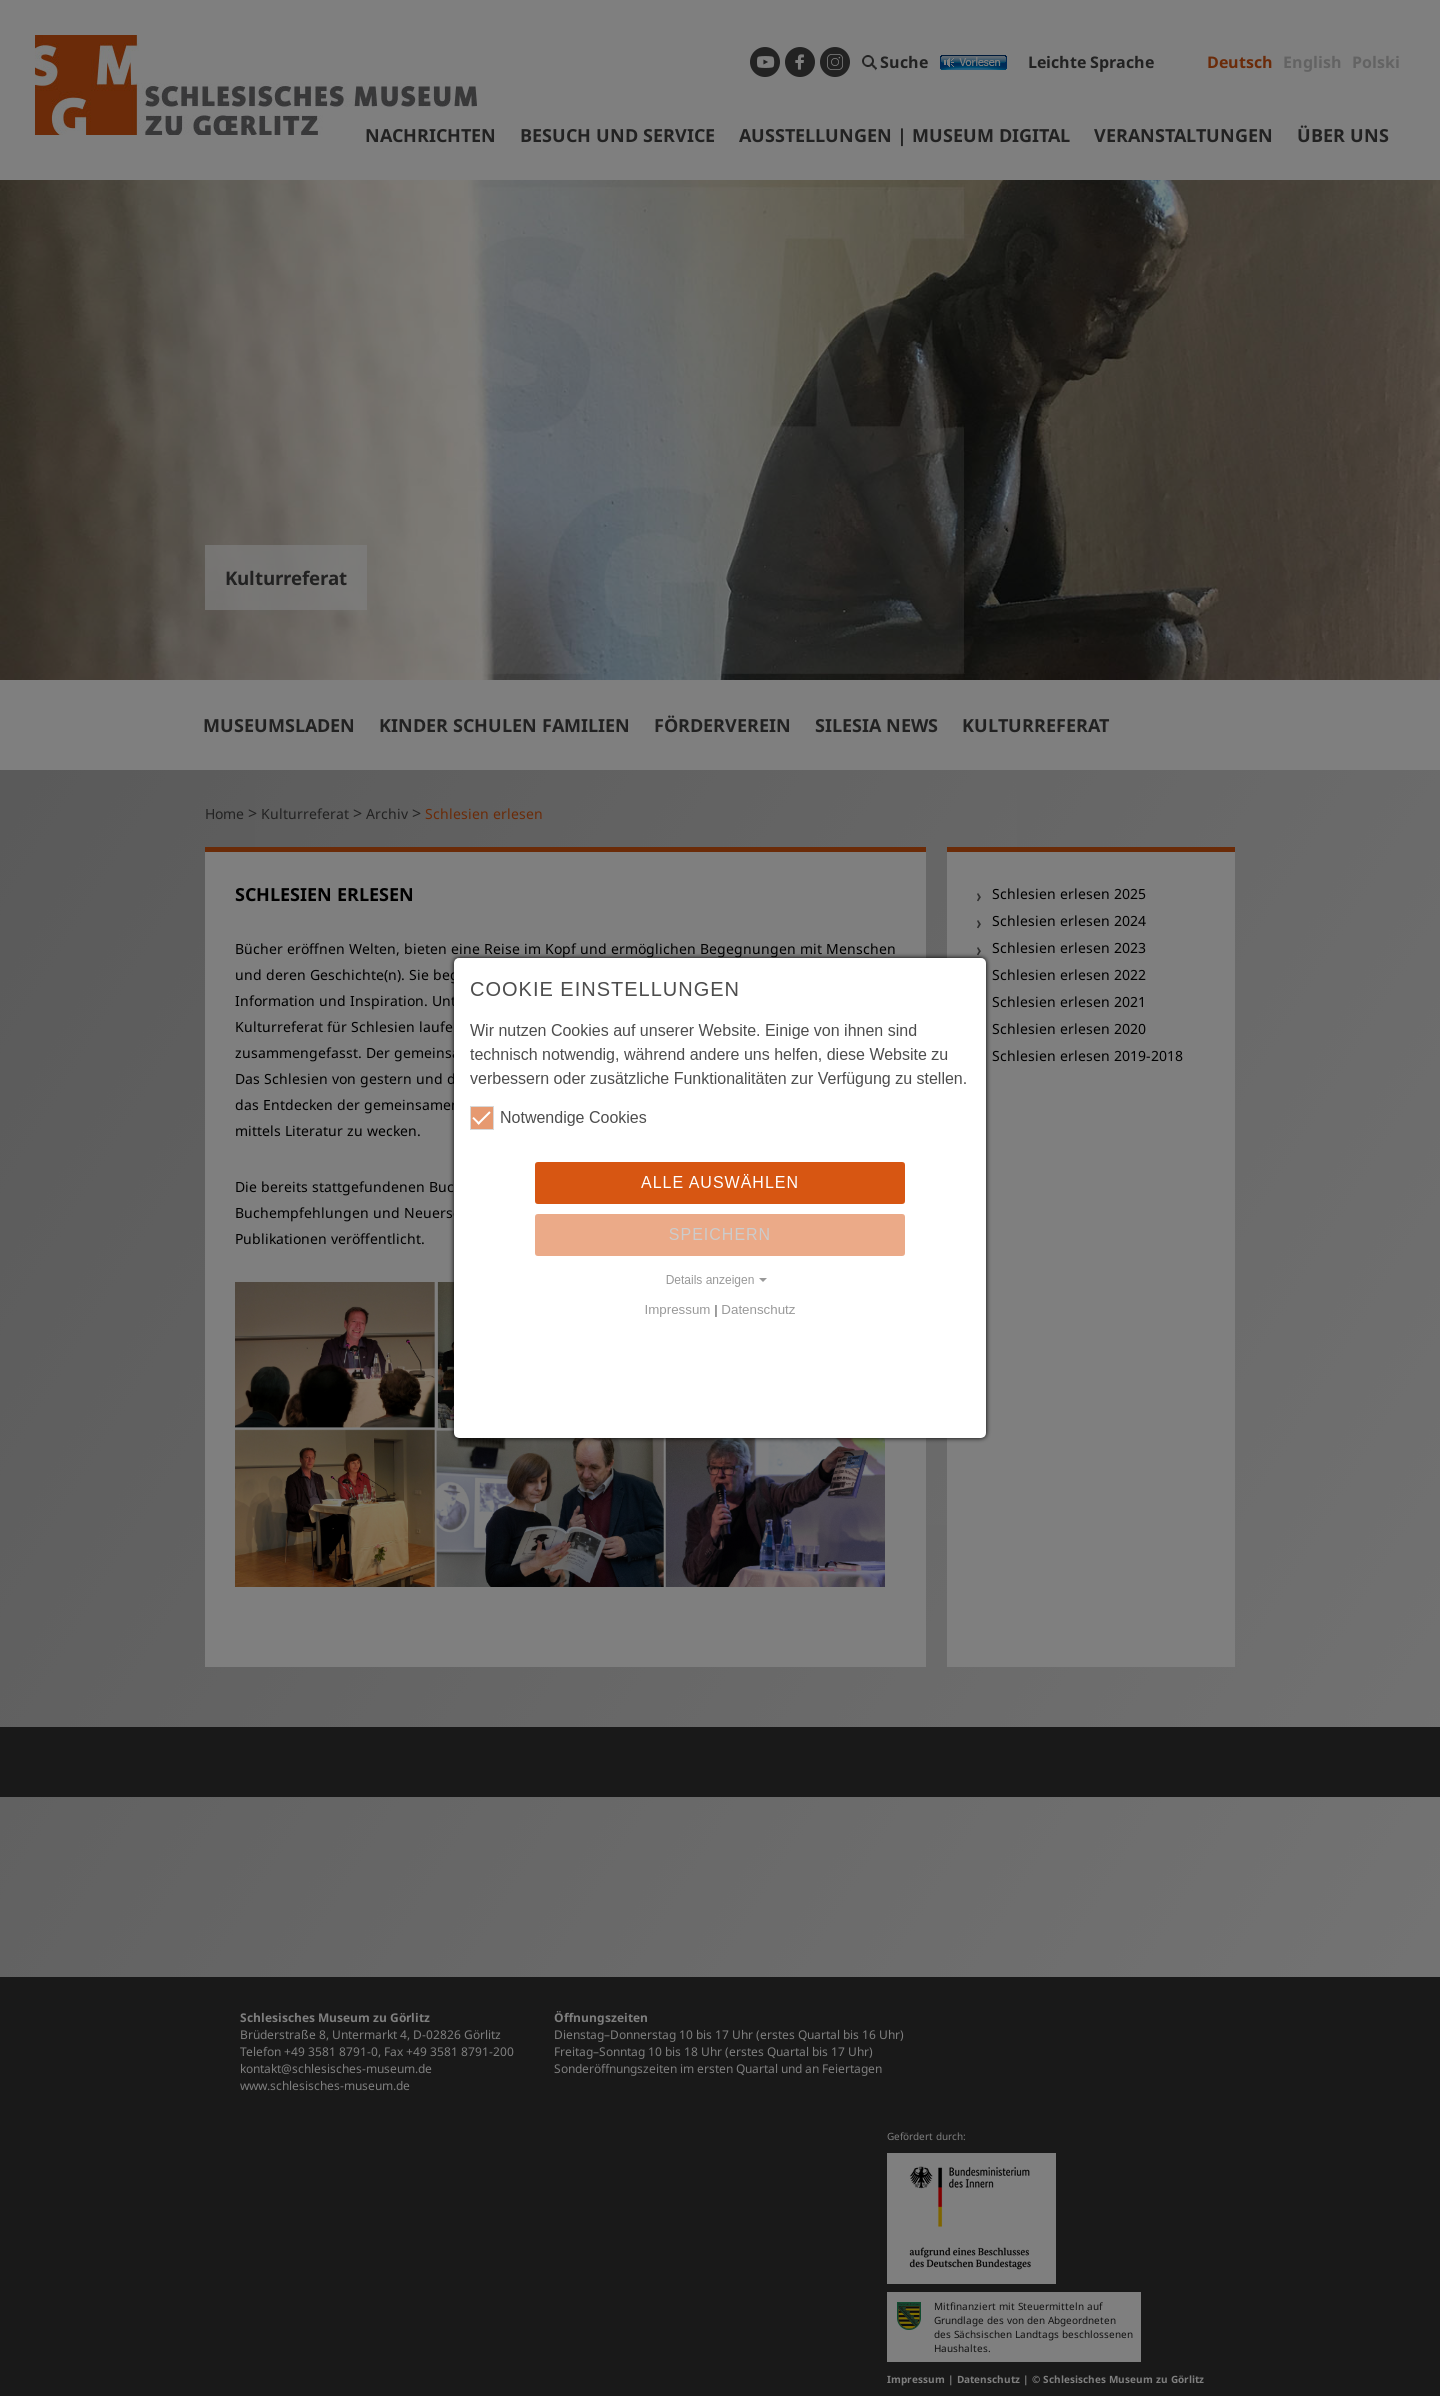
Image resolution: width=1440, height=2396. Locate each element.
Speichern (720, 1234)
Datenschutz (758, 1309)
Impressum (678, 1309)
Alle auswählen (720, 1182)
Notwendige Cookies (558, 1118)
